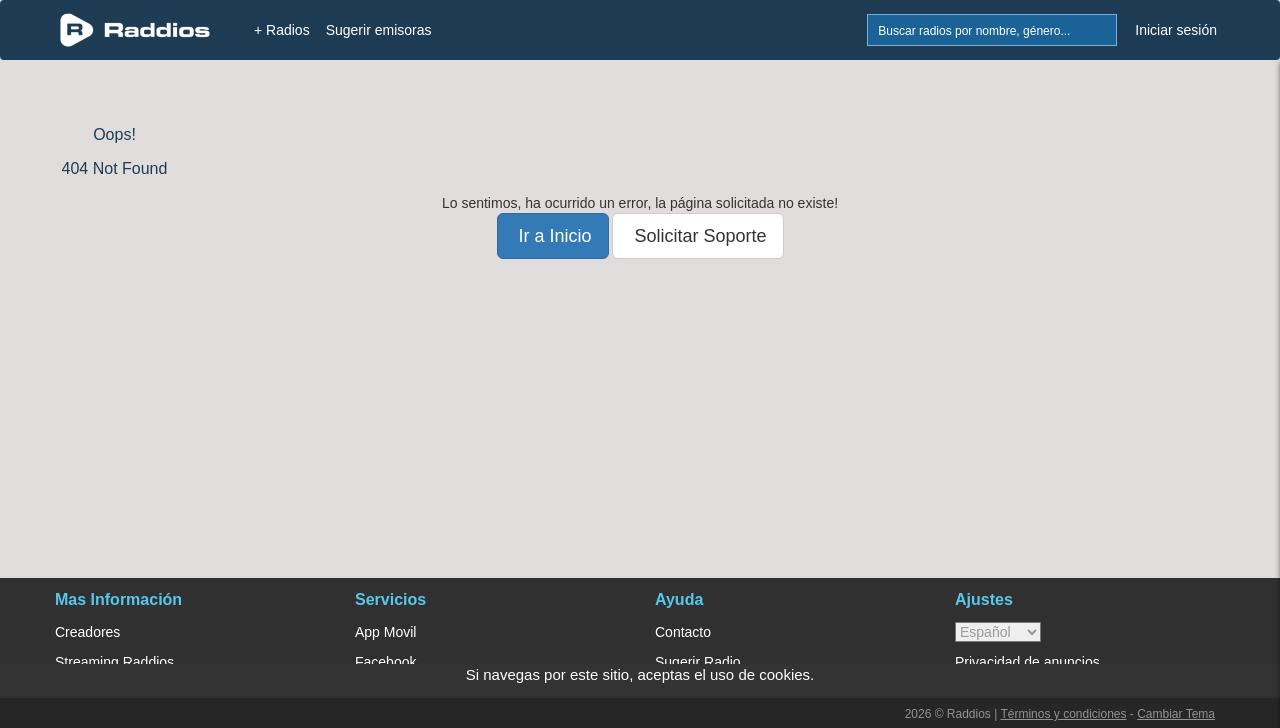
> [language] (998, 632)
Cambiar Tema (1176, 714)
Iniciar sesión (1176, 30)
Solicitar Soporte (697, 236)
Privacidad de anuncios (1027, 662)
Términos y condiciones (1063, 714)
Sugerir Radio (698, 662)
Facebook (385, 662)
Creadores (87, 632)
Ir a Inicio (553, 236)
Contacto (683, 632)
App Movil (385, 632)
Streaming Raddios (114, 662)
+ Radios (282, 30)
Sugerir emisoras (379, 30)
